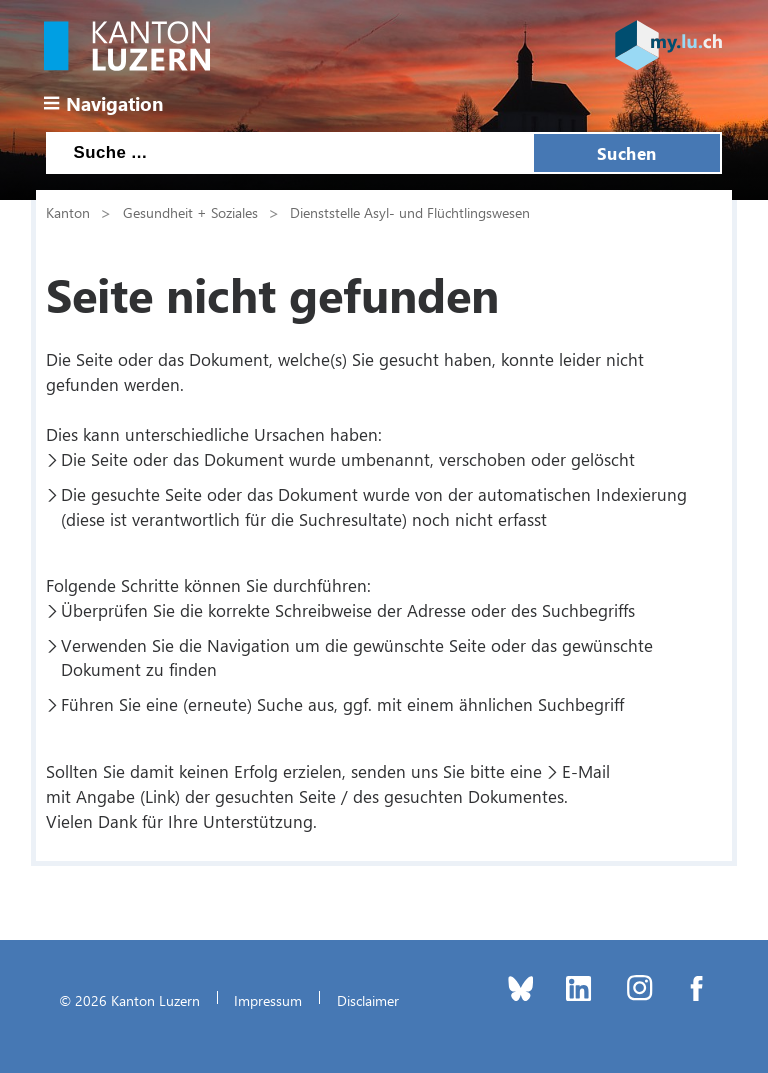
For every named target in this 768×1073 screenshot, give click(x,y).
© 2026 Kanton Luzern (129, 1000)
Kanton (68, 212)
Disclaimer (368, 1000)
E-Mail (586, 771)
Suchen (627, 153)
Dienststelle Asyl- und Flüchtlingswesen (410, 212)
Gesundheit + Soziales (190, 212)
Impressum (268, 1000)
